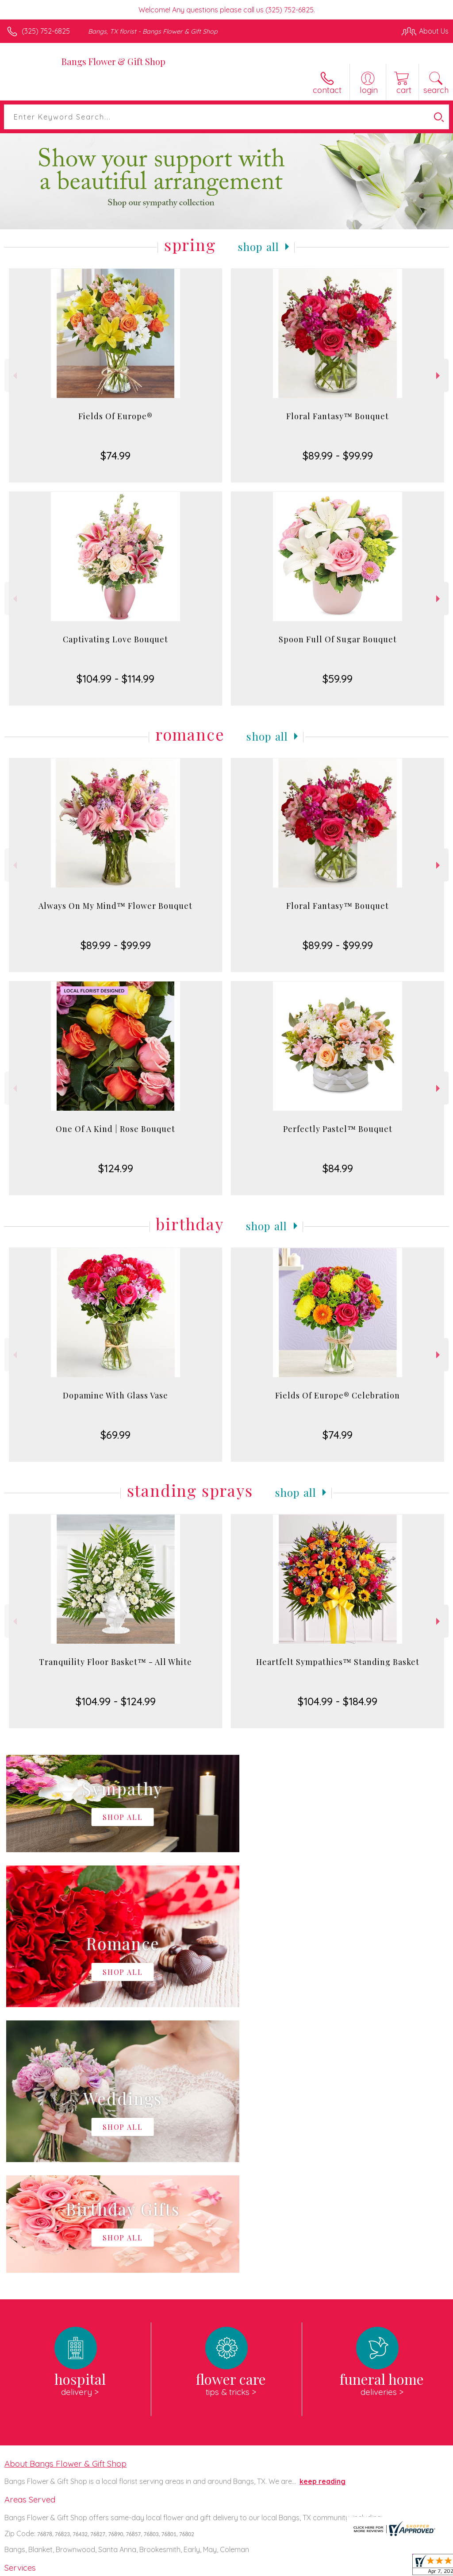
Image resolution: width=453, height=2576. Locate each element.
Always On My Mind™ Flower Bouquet (115, 905)
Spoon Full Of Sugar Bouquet (338, 639)
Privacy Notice (298, 2567)
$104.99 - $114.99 (115, 678)
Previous (13, 375)
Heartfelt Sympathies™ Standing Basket (337, 1662)
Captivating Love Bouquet (115, 639)
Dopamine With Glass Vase (115, 1395)
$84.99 (337, 1168)
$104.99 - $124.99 (116, 1701)
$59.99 (337, 678)
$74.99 (115, 455)
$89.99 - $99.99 (338, 455)
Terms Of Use (246, 2567)
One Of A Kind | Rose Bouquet (115, 1129)
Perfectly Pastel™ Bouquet (337, 1129)
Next (439, 375)
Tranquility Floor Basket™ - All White (115, 1662)
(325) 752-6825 (46, 31)
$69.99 (115, 1434)
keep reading (322, 2215)
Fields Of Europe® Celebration (337, 1395)
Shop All (259, 246)
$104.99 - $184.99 (337, 1701)
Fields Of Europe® (115, 416)
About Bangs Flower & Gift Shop (65, 2198)
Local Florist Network (361, 2567)
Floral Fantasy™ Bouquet (337, 416)
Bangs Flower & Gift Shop (113, 61)
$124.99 (115, 1168)
